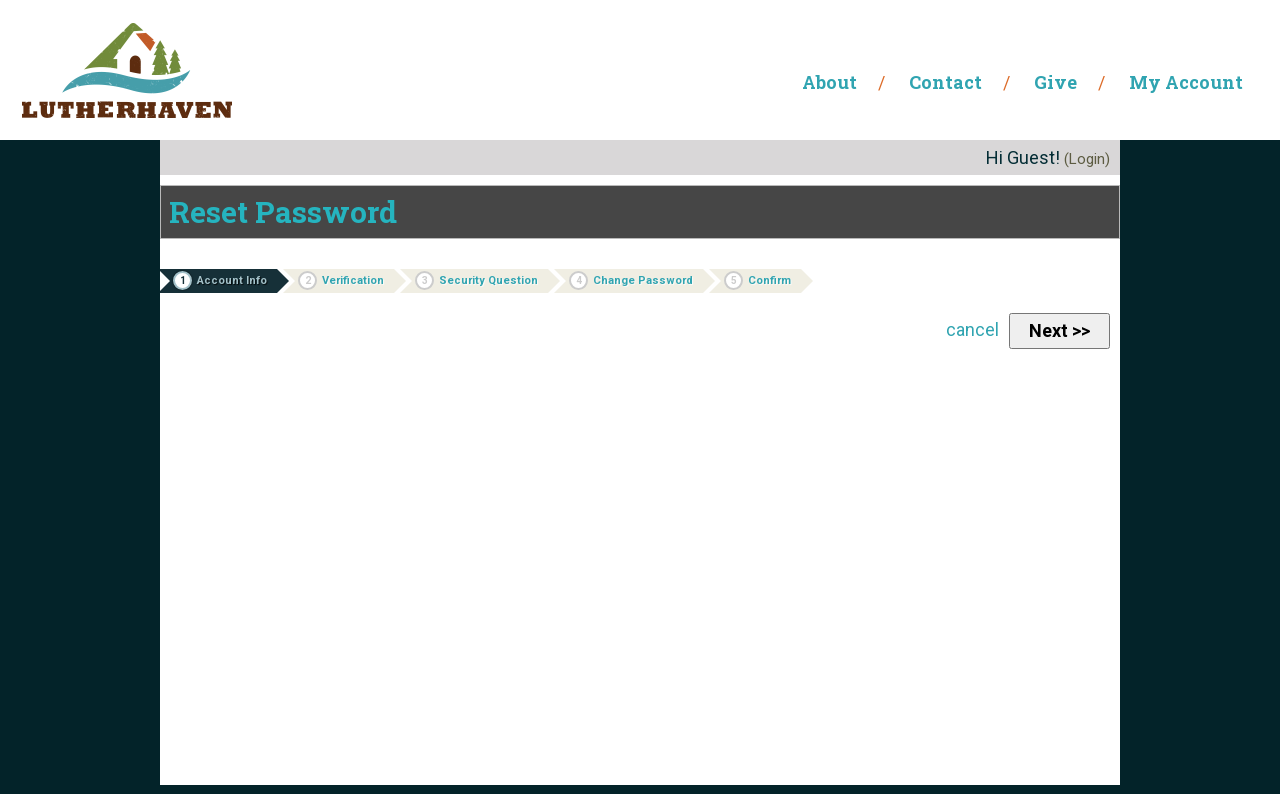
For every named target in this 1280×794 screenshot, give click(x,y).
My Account (1186, 82)
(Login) (1087, 159)
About (829, 82)
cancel (972, 329)
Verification (341, 280)
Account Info (220, 280)
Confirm (757, 280)
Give (1055, 82)
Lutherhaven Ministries (127, 70)
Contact (945, 82)
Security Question (476, 280)
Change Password (631, 280)
